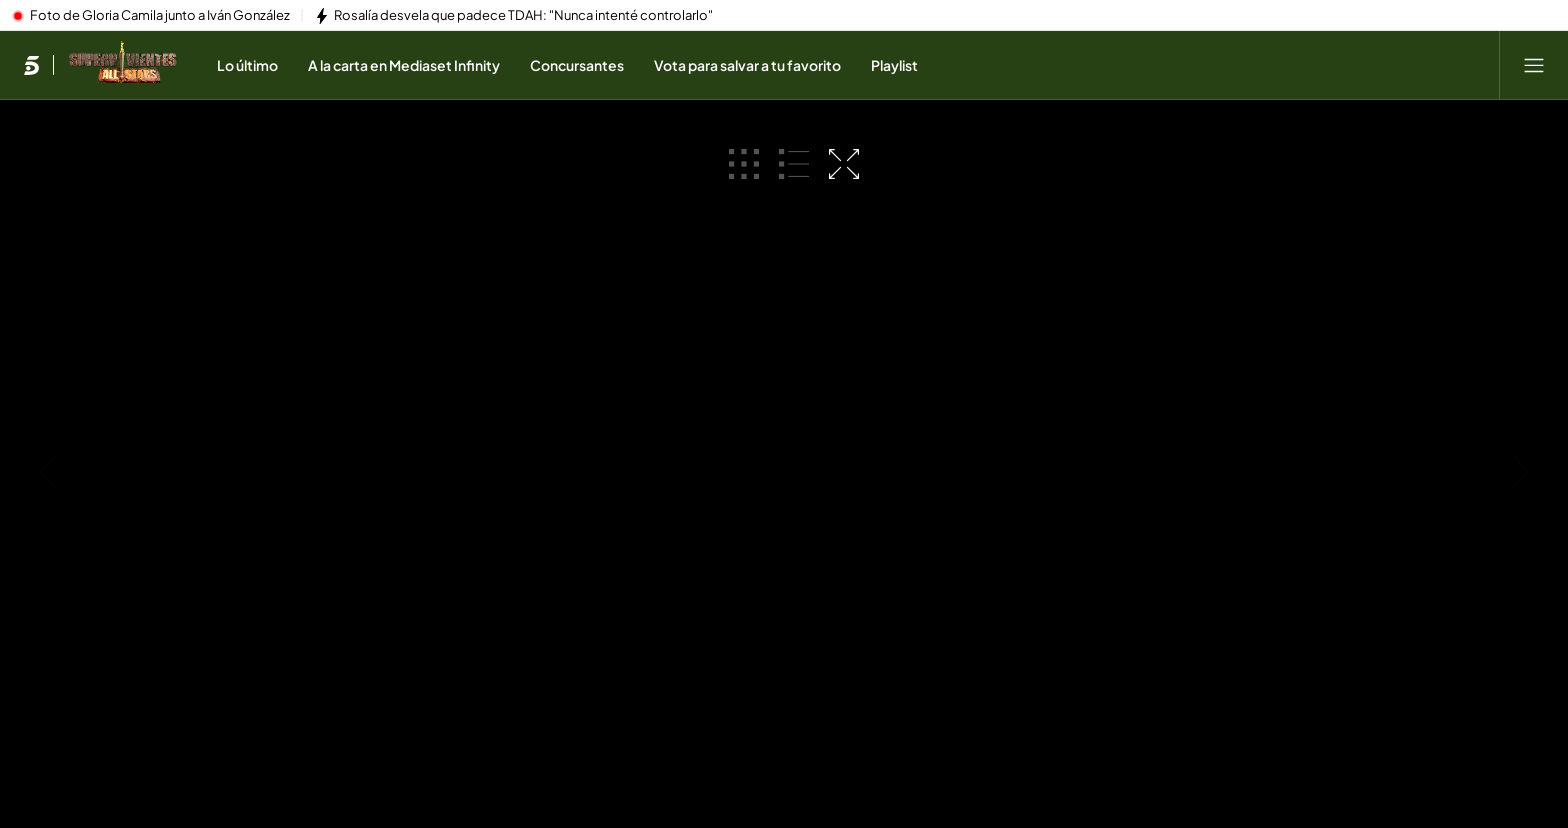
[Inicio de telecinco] (31, 65)
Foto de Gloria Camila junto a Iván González (160, 16)
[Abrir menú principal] (1534, 65)
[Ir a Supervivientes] (122, 65)
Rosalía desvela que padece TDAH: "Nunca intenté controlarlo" (523, 16)
